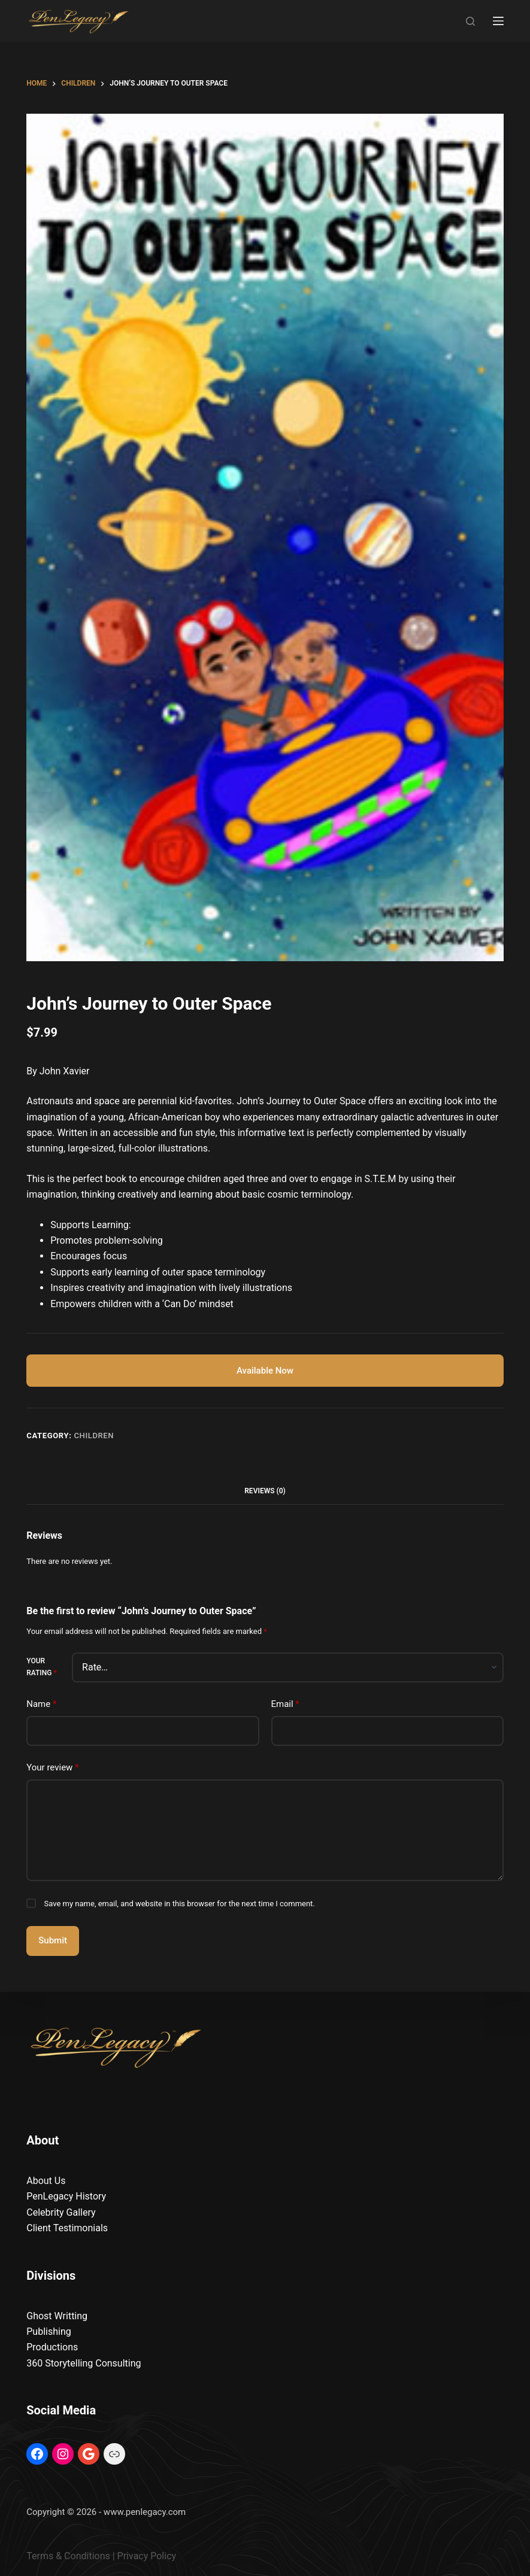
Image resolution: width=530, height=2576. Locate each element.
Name (41, 1704)
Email (285, 1704)
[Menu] (498, 21)
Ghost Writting (56, 2316)
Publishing (48, 2331)
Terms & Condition (65, 2556)
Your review (52, 1768)
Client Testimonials (67, 2228)
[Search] (470, 21)
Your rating (41, 1667)
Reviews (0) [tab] (264, 1491)
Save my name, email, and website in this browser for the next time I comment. (179, 1904)
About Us (45, 2180)
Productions (52, 2347)
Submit (52, 1941)
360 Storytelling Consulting (83, 2363)
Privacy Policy (147, 2556)
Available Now (265, 1370)
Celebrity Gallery (60, 2212)
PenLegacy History (66, 2197)
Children (94, 1436)
